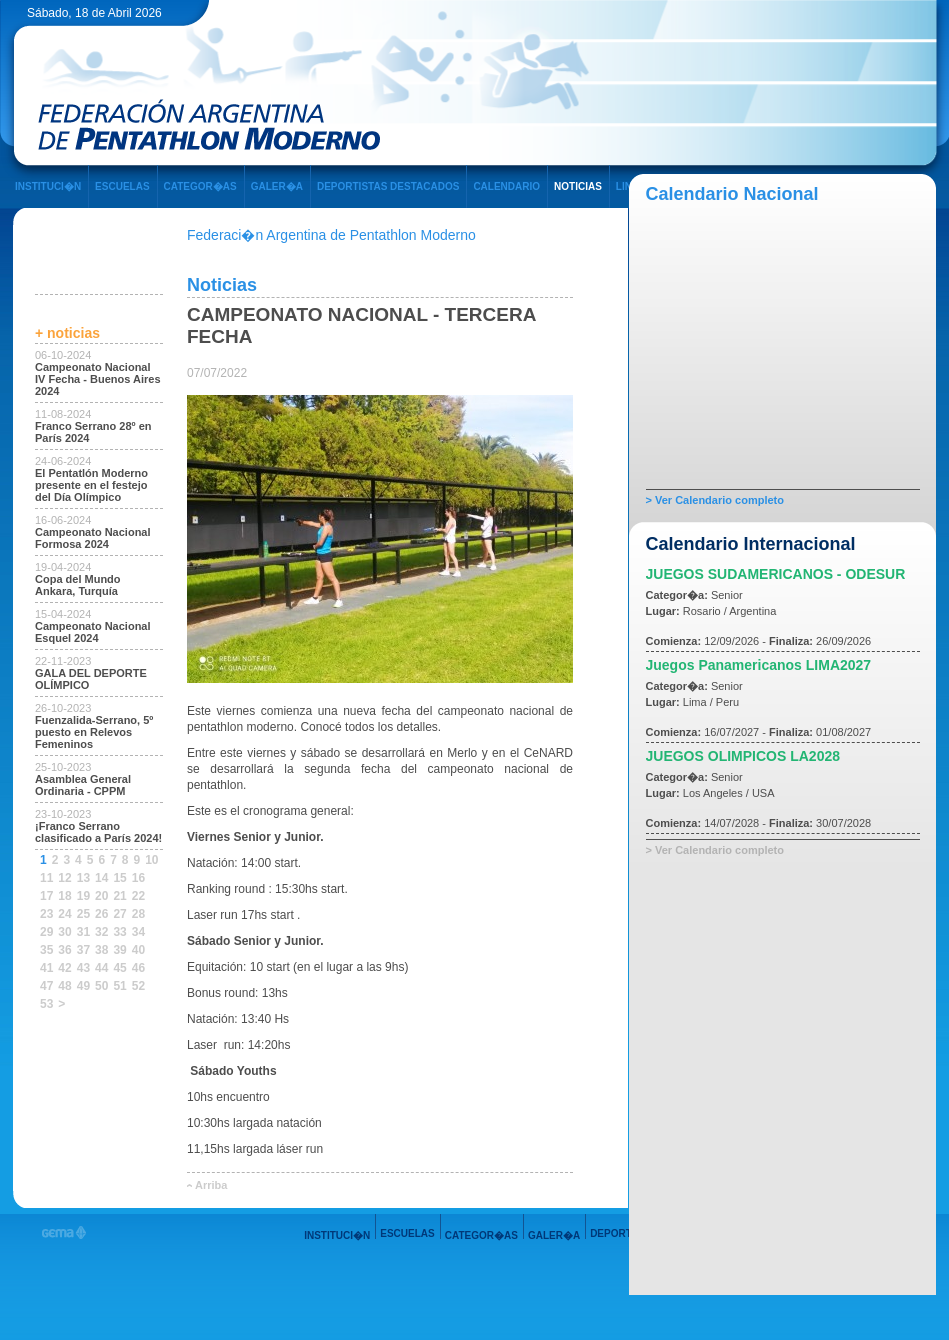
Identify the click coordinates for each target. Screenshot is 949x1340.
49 (83, 986)
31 (83, 932)
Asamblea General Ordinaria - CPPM (83, 785)
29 (46, 932)
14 (101, 878)
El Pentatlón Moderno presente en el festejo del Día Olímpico (91, 485)
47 (46, 986)
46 (138, 968)
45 (119, 968)
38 (101, 950)
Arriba (211, 1185)
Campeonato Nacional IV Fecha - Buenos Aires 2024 (98, 379)
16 (138, 878)
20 (101, 896)
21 (119, 896)
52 (138, 986)
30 (64, 932)
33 (119, 932)
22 (138, 896)
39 (119, 950)
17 (46, 896)
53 (46, 1004)
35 (46, 950)
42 (64, 968)
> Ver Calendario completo (715, 500)
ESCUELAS (122, 186)
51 (119, 986)
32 (101, 932)
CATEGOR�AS (200, 186)
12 (64, 878)
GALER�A (277, 186)
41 (46, 968)
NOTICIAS (578, 186)
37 (83, 950)
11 (46, 878)
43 (83, 968)
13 (83, 878)
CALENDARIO (506, 186)
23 (46, 914)
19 (83, 896)
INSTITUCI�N (48, 186)
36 (64, 950)
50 (101, 986)
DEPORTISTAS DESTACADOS (388, 186)
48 (64, 986)
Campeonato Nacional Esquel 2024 (93, 632)
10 (151, 860)
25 (83, 914)
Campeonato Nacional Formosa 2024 (93, 538)
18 (64, 896)
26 (101, 914)
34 (138, 932)
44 (101, 968)
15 (119, 878)
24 (64, 914)
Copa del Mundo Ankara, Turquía (78, 585)
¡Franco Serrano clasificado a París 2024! (98, 832)
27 (119, 914)
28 (138, 914)
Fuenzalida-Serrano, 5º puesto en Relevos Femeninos (94, 732)
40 (138, 950)
